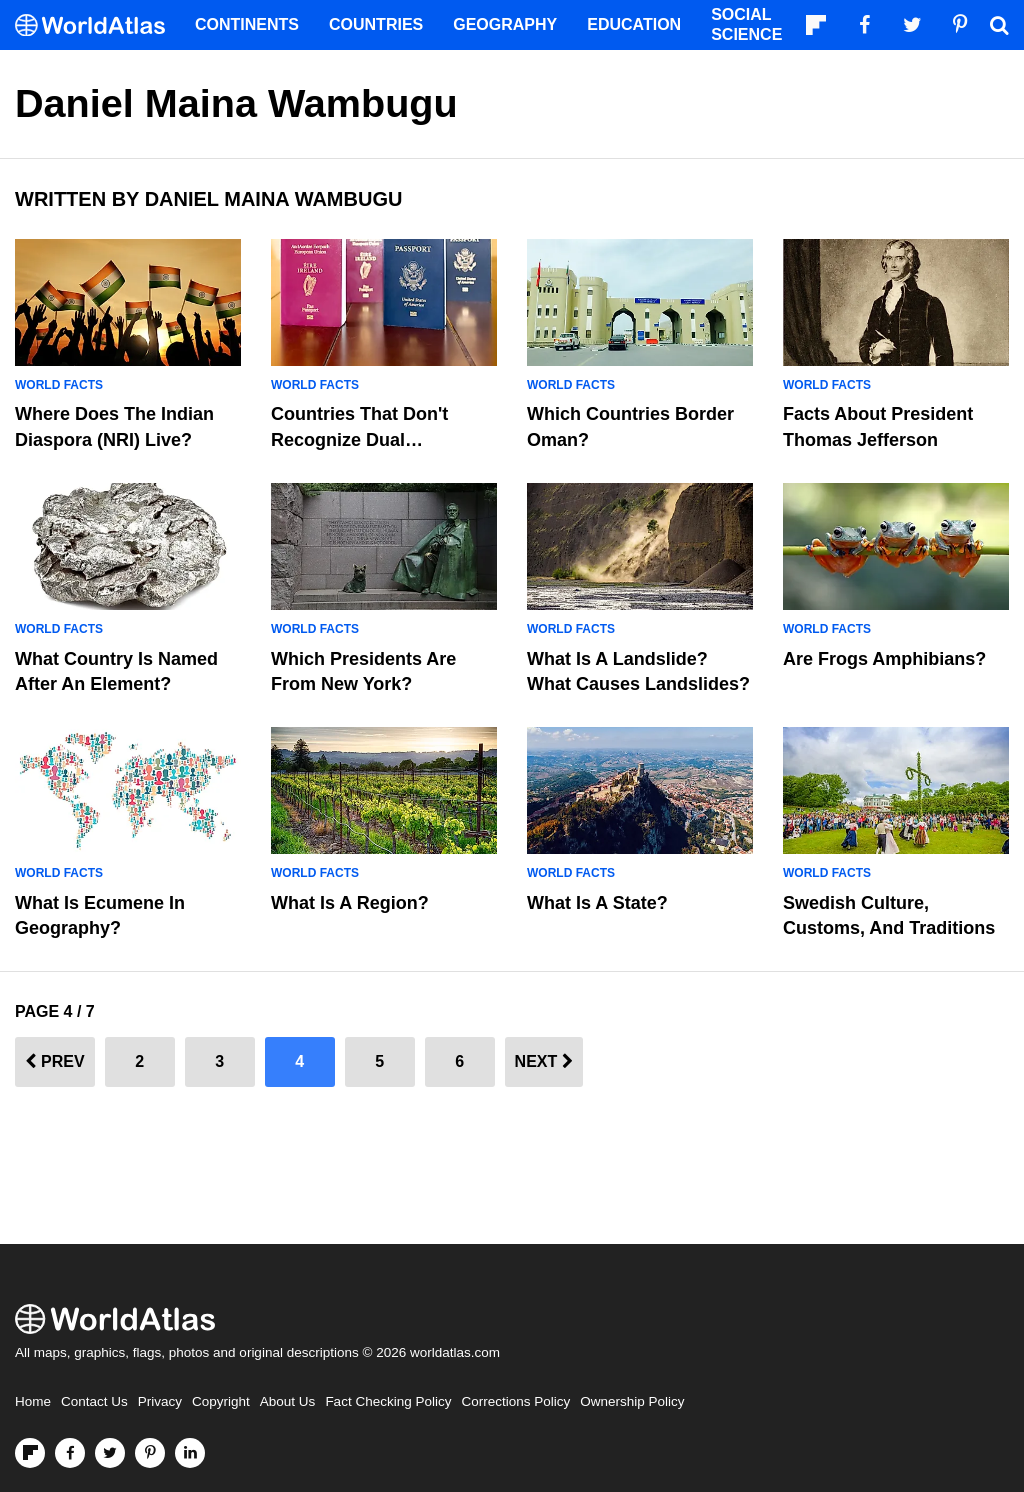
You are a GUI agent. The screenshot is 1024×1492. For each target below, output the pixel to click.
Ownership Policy (632, 1401)
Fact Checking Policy (388, 1401)
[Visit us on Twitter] (110, 1453)
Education (634, 24)
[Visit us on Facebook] (70, 1453)
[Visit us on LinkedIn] (190, 1453)
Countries (376, 24)
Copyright (221, 1401)
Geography (505, 24)
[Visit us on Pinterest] (150, 1453)
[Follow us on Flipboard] (30, 1453)
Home (33, 1401)
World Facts (59, 385)
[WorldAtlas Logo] (97, 25)
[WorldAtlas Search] (999, 25)
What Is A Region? (350, 903)
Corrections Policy (515, 1401)
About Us (288, 1401)
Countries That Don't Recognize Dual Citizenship (359, 439)
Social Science (746, 24)
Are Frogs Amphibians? (884, 659)
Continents (247, 24)
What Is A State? (597, 903)
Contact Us (94, 1401)
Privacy (160, 1401)
